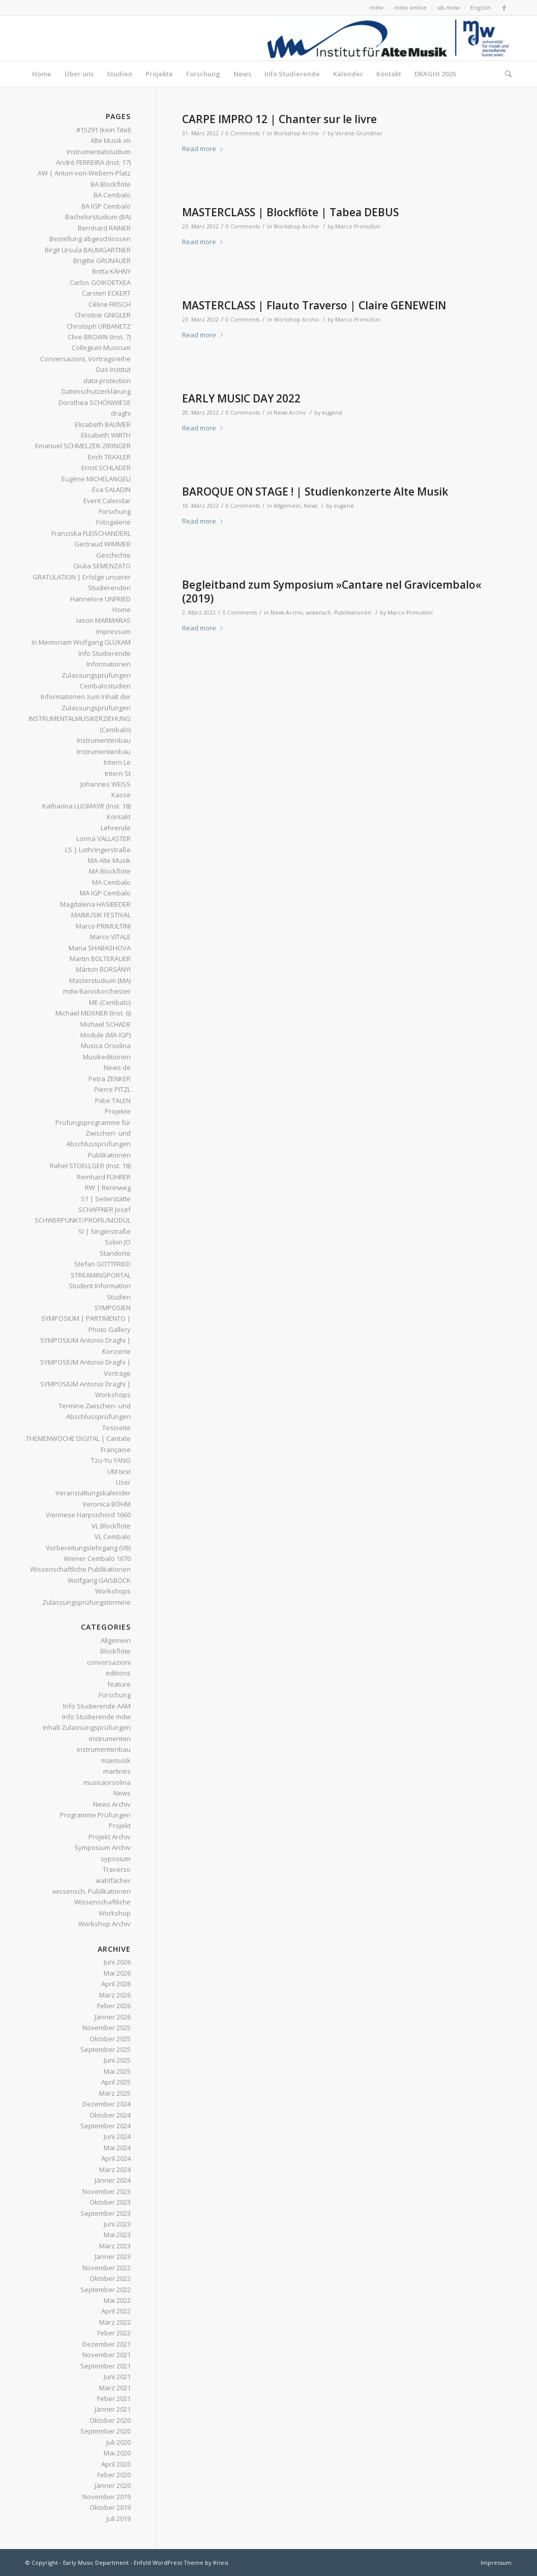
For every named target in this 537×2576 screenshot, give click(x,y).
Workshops (113, 1591)
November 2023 (106, 2191)
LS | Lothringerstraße (98, 849)
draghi (121, 413)
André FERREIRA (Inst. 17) (93, 162)
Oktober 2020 (110, 2420)
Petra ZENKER (109, 1078)
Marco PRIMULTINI (103, 926)
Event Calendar (107, 500)
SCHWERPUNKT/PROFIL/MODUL (83, 1220)
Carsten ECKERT (106, 293)
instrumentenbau (104, 1749)
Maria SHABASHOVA (100, 947)
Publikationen (109, 1155)
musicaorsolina (107, 1782)
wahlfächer (113, 1880)
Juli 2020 (118, 2442)
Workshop (115, 1913)
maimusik (116, 1760)
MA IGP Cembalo (105, 893)
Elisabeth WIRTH (106, 435)
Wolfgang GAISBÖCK (99, 1580)
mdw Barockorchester (97, 991)
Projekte (118, 1111)
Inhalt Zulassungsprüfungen (87, 1727)
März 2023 (115, 2245)
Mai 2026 (117, 1973)
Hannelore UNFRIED (100, 598)
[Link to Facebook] (504, 7)
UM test (119, 1471)
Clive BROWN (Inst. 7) (99, 336)
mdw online (410, 7)
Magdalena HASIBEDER (95, 904)
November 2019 (106, 2496)
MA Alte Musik (109, 860)
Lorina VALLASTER (103, 838)
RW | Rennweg (108, 1187)
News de (117, 1067)
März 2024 (115, 2169)
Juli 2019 (118, 2518)
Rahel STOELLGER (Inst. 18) (90, 1165)
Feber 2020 (114, 2474)
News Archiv (290, 412)
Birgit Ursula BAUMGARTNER (88, 249)
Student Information (100, 1285)
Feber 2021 (114, 2398)
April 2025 (116, 2082)
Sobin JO (118, 1242)
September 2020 (105, 2431)
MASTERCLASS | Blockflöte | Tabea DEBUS (290, 212)
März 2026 (115, 1995)
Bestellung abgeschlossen (90, 238)
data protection (107, 380)
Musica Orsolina (106, 1045)
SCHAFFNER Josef (104, 1209)
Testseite (116, 1427)
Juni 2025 (117, 2060)
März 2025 (115, 2093)
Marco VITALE (110, 936)
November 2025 (106, 2027)
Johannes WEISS (105, 784)
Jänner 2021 (113, 2409)
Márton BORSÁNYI (103, 969)
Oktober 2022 (110, 2278)
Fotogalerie (113, 522)
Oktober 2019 (110, 2507)
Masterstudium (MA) (100, 980)
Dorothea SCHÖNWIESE (94, 402)
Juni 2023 (117, 2223)
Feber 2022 (114, 2332)
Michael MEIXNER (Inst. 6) (93, 1013)
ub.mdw (448, 7)
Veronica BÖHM (106, 1504)
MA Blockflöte (110, 871)
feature (119, 1684)
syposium (116, 1858)
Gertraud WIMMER (102, 543)
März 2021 (115, 2387)
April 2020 (116, 2464)
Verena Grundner (359, 133)
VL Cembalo (113, 1536)
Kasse (121, 794)
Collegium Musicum (101, 347)
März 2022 (115, 2322)
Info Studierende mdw (96, 1716)
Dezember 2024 (106, 2103)
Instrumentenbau (104, 740)
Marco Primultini (357, 226)
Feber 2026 (114, 2005)
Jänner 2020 (113, 2485)
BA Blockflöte (111, 184)
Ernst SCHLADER (106, 467)
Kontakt (119, 816)
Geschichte (113, 555)
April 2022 (116, 2310)
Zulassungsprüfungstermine (86, 1602)
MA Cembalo (111, 882)
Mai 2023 (117, 2234)
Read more (204, 148)
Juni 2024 (117, 2136)
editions (118, 1672)
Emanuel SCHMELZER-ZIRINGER (83, 445)
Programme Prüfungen (95, 1814)
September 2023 (105, 2213)
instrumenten (110, 1738)
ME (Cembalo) (110, 1002)
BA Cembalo (112, 194)
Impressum (113, 631)
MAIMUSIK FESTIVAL (101, 914)
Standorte (115, 1253)
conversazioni (109, 1662)
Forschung (115, 511)
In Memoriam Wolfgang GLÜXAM (81, 642)
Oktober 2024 (110, 2115)
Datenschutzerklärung (96, 391)
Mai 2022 (117, 2300)
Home (121, 609)
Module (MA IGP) (105, 1034)
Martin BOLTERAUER (100, 958)
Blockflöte (115, 1651)
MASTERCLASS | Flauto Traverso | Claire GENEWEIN (314, 305)
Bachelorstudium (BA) (98, 216)
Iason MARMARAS (103, 620)
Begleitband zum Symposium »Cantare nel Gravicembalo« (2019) (332, 591)
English (480, 7)
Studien (119, 1296)
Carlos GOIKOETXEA (100, 282)
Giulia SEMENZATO (102, 565)
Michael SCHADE (105, 1024)
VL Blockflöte (111, 1525)
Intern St (118, 773)
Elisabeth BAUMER (103, 424)
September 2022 (105, 2289)
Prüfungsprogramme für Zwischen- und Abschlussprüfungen (93, 1133)
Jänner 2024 (113, 2180)
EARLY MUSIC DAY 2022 (241, 398)
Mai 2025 (117, 2071)
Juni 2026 (117, 1961)
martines (117, 1771)
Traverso (117, 1869)
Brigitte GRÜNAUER (102, 260)
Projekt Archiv (109, 1836)
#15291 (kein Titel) (103, 129)
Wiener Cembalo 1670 (97, 1558)
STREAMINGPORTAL (101, 1275)
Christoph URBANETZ (99, 326)
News (310, 505)
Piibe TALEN (113, 1100)
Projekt (120, 1825)
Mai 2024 (117, 2147)
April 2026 (116, 1983)
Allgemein (287, 505)
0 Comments (243, 133)
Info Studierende (104, 653)
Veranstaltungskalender (93, 1492)
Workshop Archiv (296, 133)
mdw (376, 7)
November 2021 (106, 2354)
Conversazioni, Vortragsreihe (85, 358)
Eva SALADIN (111, 489)
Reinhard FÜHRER (104, 1176)
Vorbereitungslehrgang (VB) (88, 1547)
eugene (332, 412)
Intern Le (117, 762)
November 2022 (106, 2267)
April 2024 (116, 2158)
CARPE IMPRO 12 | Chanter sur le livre (279, 119)
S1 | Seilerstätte (106, 1198)
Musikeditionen (107, 1056)
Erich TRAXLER (109, 456)
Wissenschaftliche (102, 1901)
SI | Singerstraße (104, 1231)
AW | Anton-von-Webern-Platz (84, 173)
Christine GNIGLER (103, 315)
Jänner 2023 (113, 2256)
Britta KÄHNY (111, 271)
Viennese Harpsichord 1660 (88, 1514)
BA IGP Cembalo (106, 206)
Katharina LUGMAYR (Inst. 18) (86, 806)
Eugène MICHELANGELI (96, 478)
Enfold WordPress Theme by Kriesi (181, 2562)
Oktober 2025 (110, 2038)
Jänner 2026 (113, 2016)
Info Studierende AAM (97, 1706)
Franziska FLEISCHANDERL (91, 533)
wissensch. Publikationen (338, 612)
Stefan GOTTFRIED (102, 1263)
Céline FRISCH (109, 304)
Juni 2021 (117, 2376)
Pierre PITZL (112, 1089)
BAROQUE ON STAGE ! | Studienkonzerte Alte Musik (315, 491)
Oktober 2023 (110, 2202)
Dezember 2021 (106, 2344)
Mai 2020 (117, 2452)
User (123, 1482)
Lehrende (116, 827)
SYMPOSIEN (113, 1307)
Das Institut (113, 369)
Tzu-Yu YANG (111, 1460)
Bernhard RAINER (104, 228)
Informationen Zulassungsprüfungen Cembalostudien (96, 674)
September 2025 (105, 2049)
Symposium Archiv (102, 1847)
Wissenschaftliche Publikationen (80, 1569)
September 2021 (105, 2365)
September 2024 (105, 2125)
